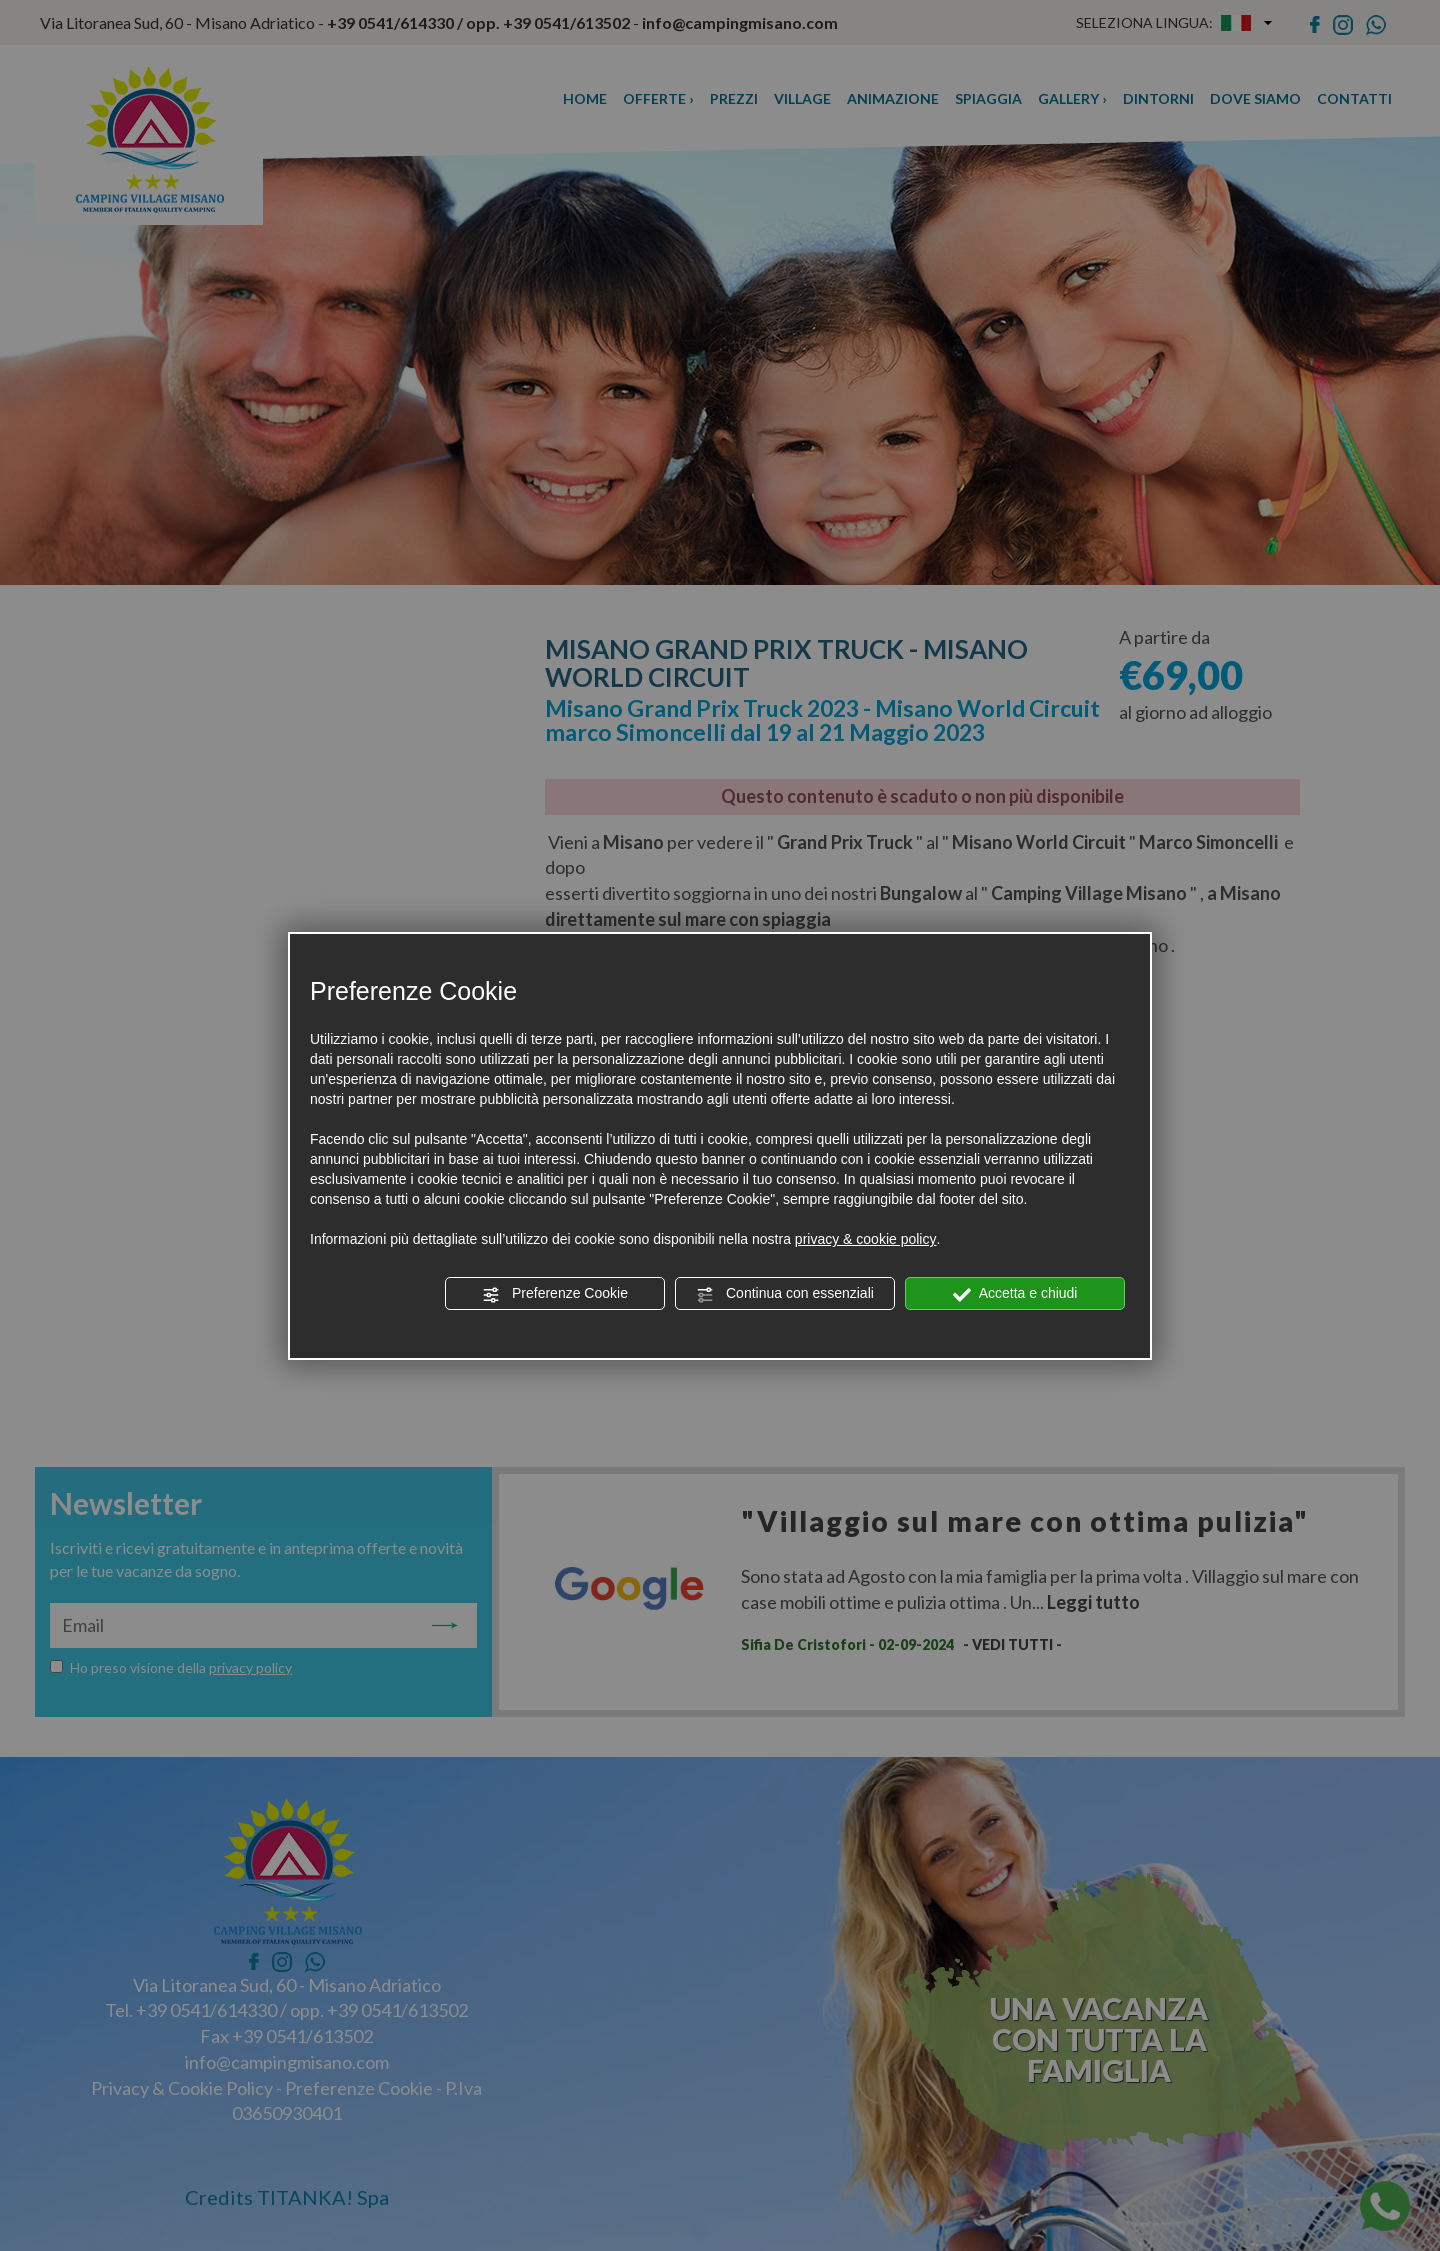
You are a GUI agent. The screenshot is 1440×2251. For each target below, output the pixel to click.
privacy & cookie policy (866, 1239)
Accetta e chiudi (1015, 1294)
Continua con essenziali (785, 1294)
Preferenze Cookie (555, 1294)
